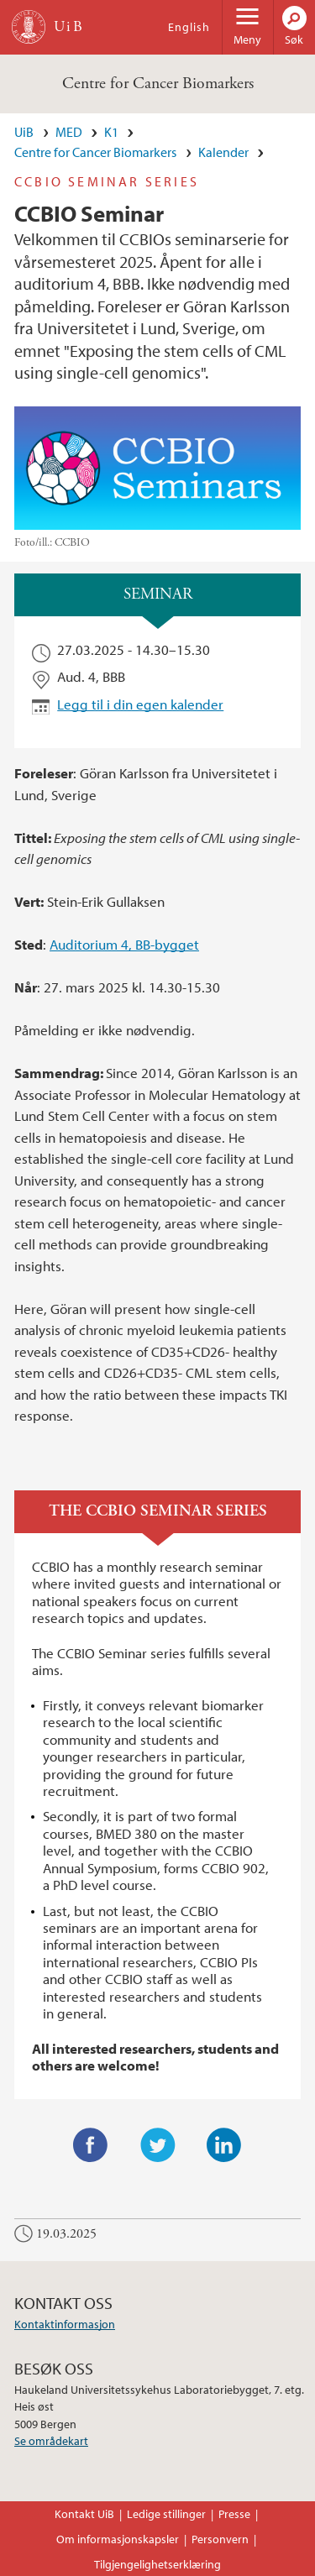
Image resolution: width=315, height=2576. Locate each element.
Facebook (90, 2145)
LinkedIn (224, 2145)
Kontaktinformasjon (64, 2324)
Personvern (220, 2539)
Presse (234, 2513)
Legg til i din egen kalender (140, 704)
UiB (24, 131)
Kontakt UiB (84, 2513)
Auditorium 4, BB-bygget (124, 944)
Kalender (223, 152)
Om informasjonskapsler (117, 2539)
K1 (111, 131)
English (189, 26)
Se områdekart (51, 2440)
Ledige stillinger (166, 2513)
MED (68, 131)
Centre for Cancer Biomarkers (158, 83)
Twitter (158, 2145)
